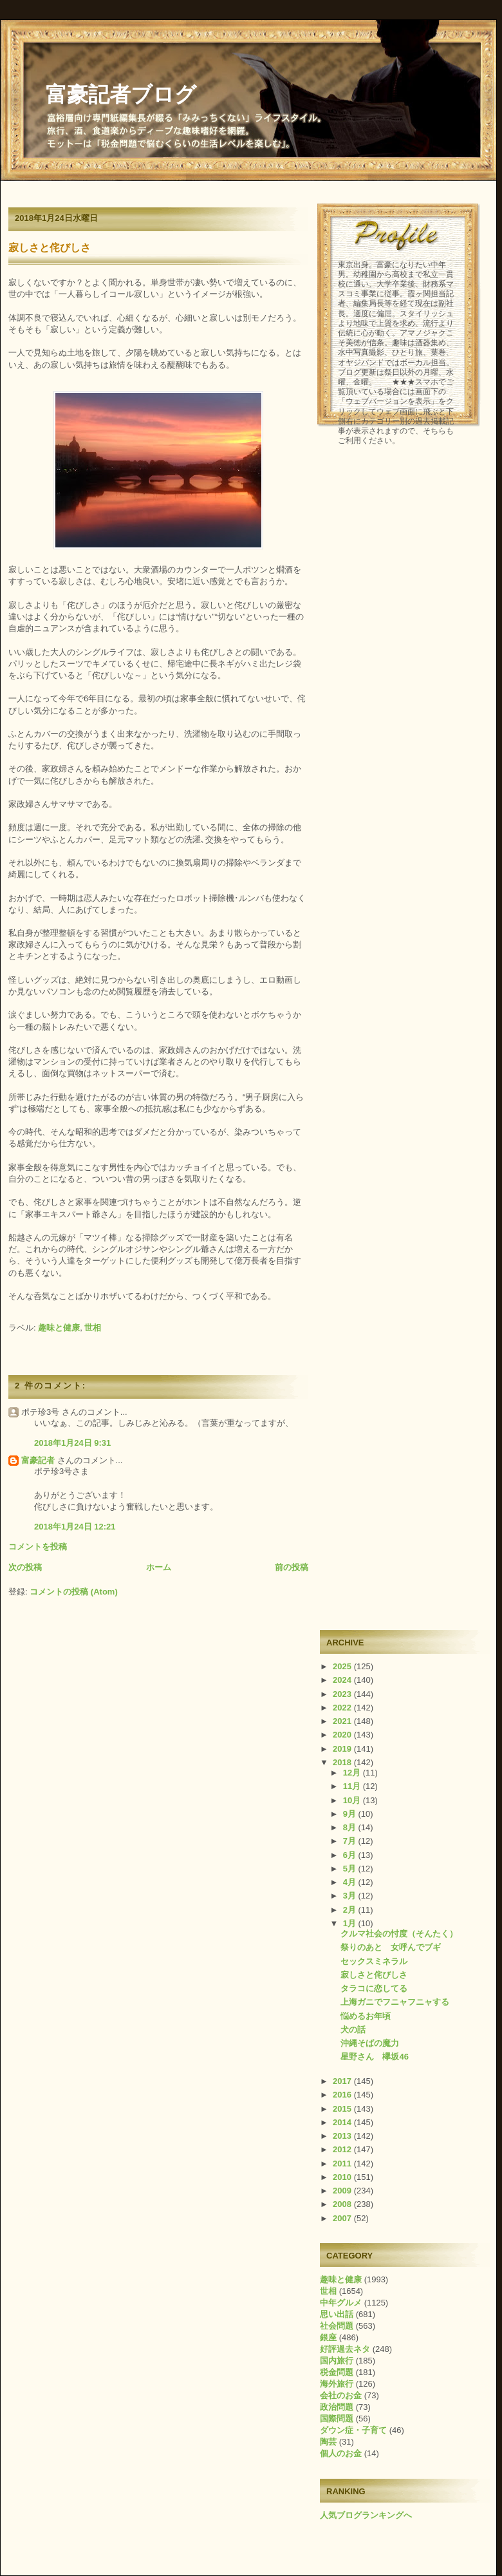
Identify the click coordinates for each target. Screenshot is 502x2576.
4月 (350, 1882)
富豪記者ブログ (121, 94)
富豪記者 (38, 1460)
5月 (350, 1868)
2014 (343, 2122)
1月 (350, 1923)
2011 (343, 2163)
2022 (343, 1707)
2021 (343, 1721)
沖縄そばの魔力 (369, 2043)
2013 (343, 2136)
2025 (343, 1666)
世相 (92, 1327)
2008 (343, 2204)
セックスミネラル (373, 1961)
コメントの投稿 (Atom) (74, 1591)
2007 (343, 2218)
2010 (343, 2177)
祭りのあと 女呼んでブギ (390, 1947)
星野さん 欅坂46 (374, 2056)
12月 (353, 1772)
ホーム (158, 1567)
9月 (350, 1814)
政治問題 (336, 2407)
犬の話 (353, 2029)
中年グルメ (341, 2302)
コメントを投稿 (37, 1546)
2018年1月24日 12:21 (74, 1526)
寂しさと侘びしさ (49, 247)
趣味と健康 (59, 1327)
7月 (350, 1841)
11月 (353, 1786)
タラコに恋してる (373, 1988)
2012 (343, 2149)
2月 (350, 1910)
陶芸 (328, 2442)
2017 (343, 2081)
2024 (343, 1680)
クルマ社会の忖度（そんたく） (399, 1933)
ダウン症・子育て (353, 2430)
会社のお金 (341, 2395)
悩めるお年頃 (365, 2016)
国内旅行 (336, 2360)
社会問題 (336, 2326)
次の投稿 (25, 1567)
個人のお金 (341, 2453)
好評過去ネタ (345, 2349)
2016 (343, 2094)
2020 (343, 1734)
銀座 (328, 2337)
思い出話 (336, 2314)
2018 (343, 1762)
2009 (343, 2190)
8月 (350, 1827)
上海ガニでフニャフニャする (394, 2002)
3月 (350, 1895)
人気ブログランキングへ (366, 2515)
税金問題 (336, 2372)
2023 (343, 1694)
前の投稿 (291, 1567)
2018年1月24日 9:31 (72, 1443)
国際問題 (336, 2418)
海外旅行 (336, 2384)
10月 (353, 1800)
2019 (343, 1749)
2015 (343, 2109)
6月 (350, 1855)
